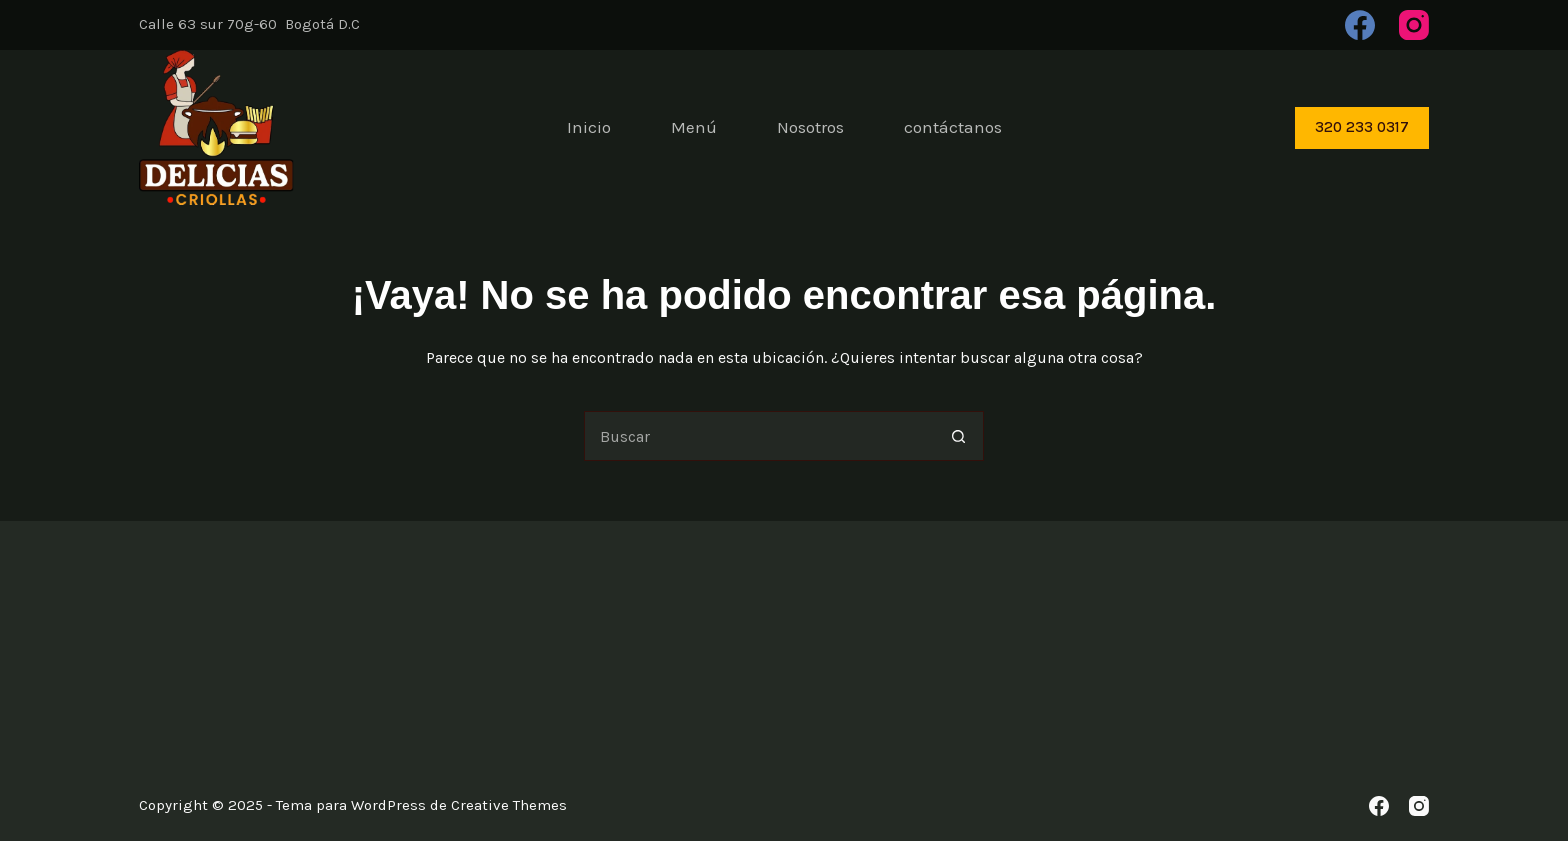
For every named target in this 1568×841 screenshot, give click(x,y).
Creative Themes (509, 805)
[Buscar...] (759, 436)
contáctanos (953, 127)
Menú (694, 127)
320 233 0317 (1362, 127)
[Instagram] (1414, 25)
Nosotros (810, 127)
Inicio (589, 127)
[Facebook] (1360, 25)
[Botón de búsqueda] (959, 436)
